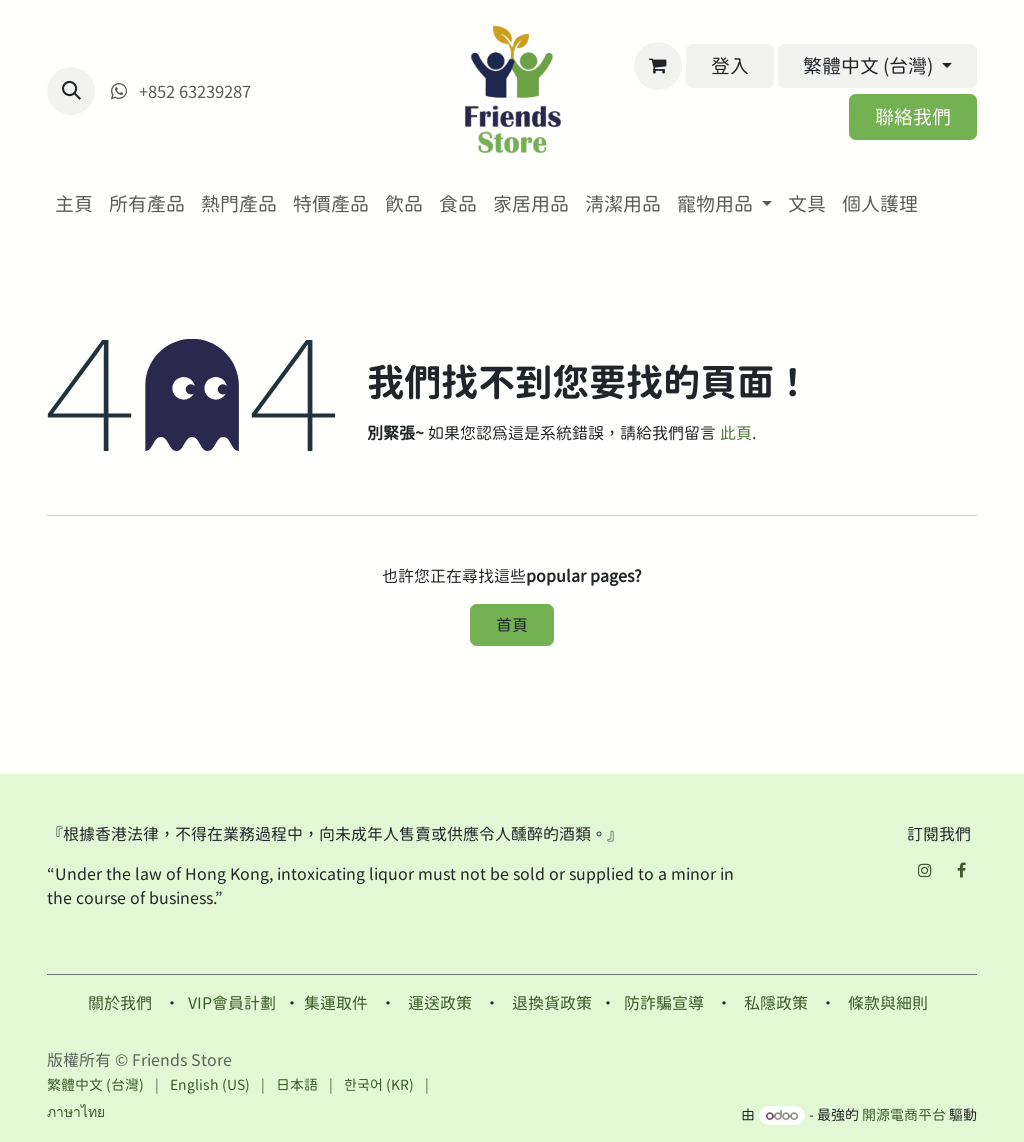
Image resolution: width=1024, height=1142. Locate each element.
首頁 (512, 625)
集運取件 (336, 1003)
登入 (730, 65)
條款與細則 (888, 1003)
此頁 (736, 433)
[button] (71, 91)
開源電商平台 (904, 1115)
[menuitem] (74, 204)
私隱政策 (776, 1003)
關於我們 (120, 1003)
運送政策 (440, 1003)
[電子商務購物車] (658, 66)
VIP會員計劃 (232, 1003)
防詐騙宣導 (664, 1003)
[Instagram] (925, 870)
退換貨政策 (552, 1003)
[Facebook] (961, 870)
